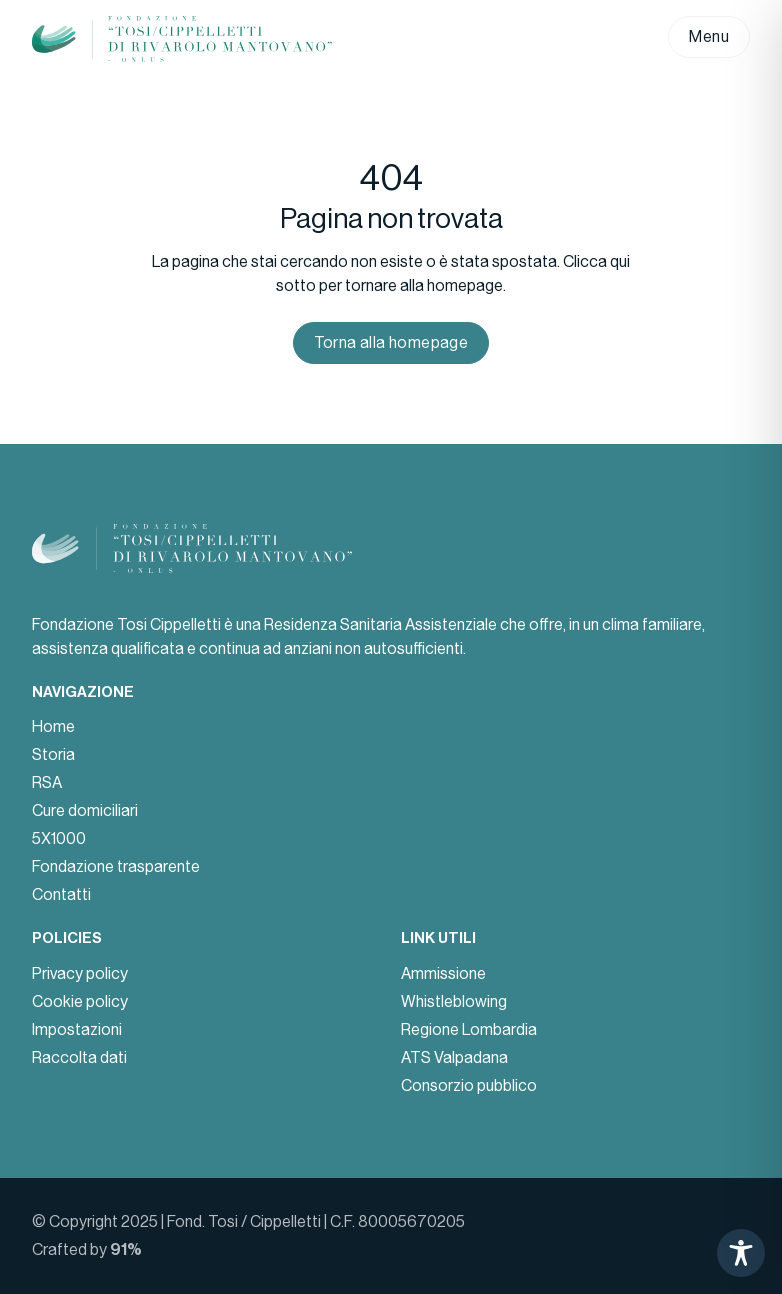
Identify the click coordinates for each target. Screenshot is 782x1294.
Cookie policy (80, 1001)
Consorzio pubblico (469, 1085)
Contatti (61, 894)
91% (126, 1249)
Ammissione (443, 973)
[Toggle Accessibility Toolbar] (741, 1253)
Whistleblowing (454, 1001)
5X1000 (59, 838)
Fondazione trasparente (116, 866)
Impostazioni (77, 1029)
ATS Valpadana (454, 1057)
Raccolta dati (79, 1057)
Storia (53, 754)
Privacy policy (80, 973)
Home (53, 726)
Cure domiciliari (85, 810)
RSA (47, 782)
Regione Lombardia (469, 1029)
